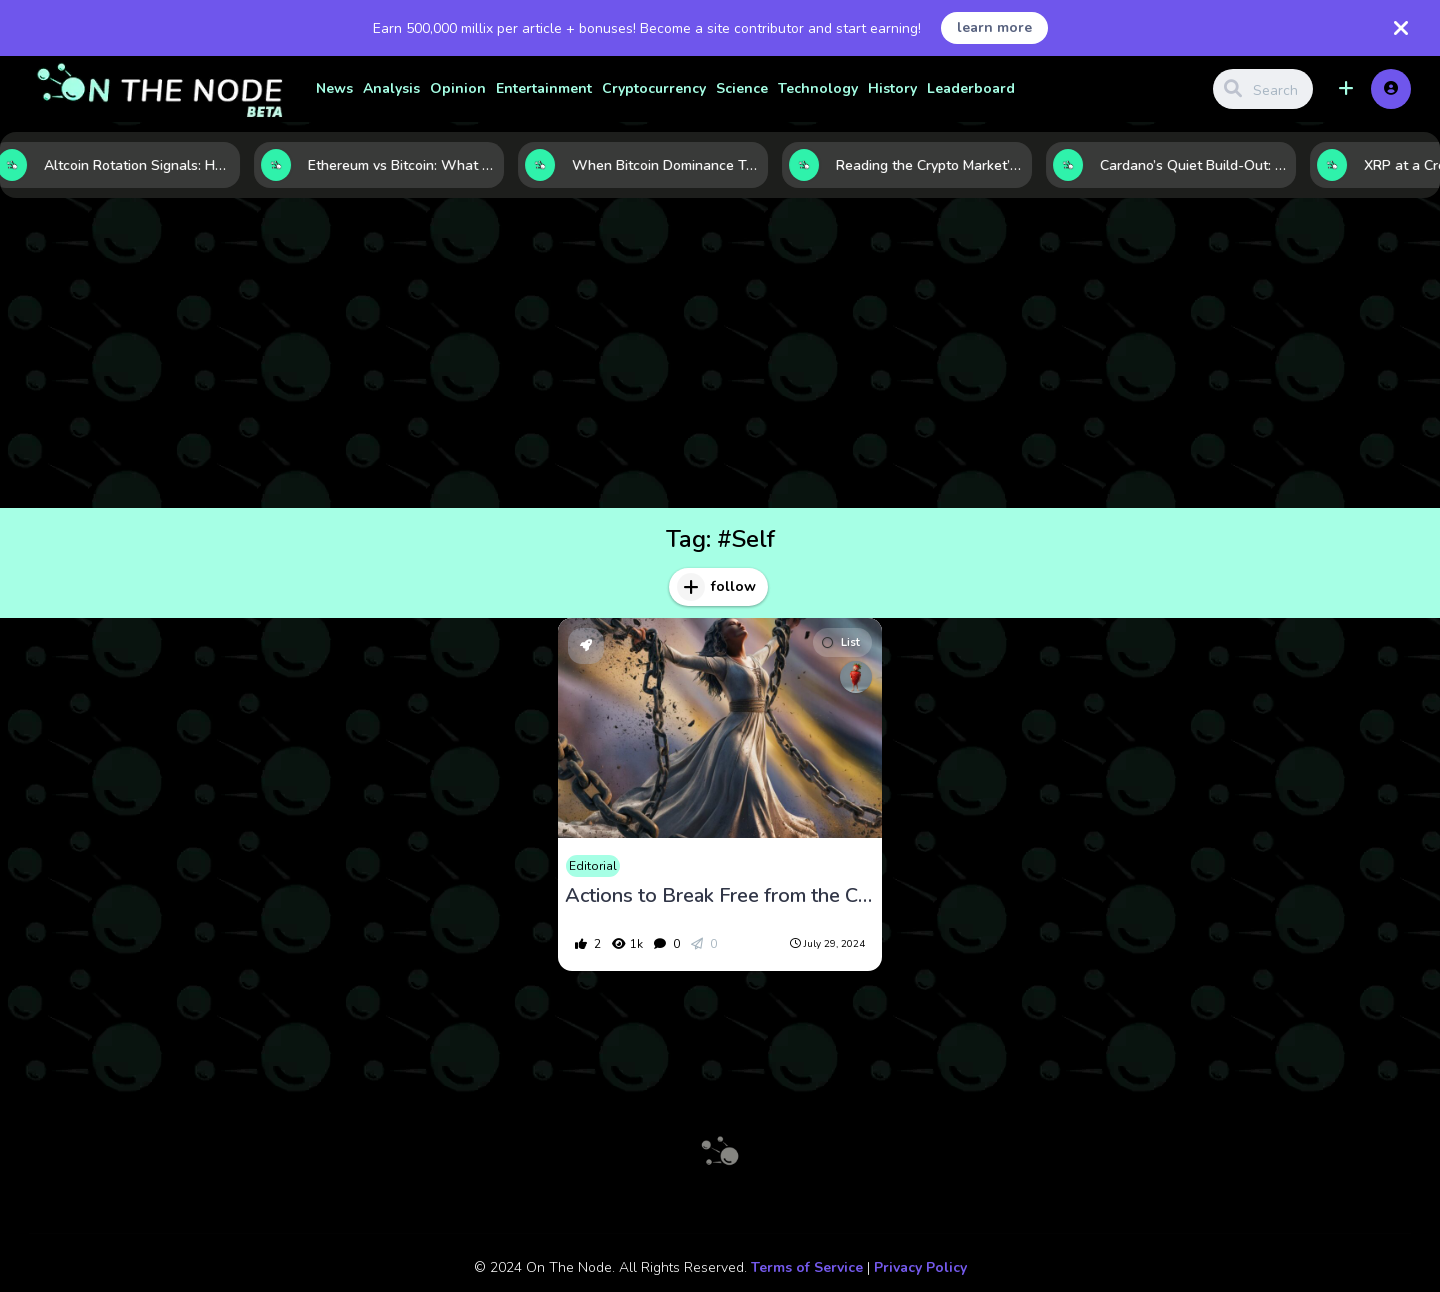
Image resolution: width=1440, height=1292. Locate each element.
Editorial (593, 866)
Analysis (391, 88)
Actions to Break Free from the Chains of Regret (720, 896)
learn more (994, 27)
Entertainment (544, 88)
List (841, 642)
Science (742, 88)
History (892, 88)
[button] (1346, 89)
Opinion (458, 88)
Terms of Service (807, 1267)
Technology (818, 88)
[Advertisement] (720, 358)
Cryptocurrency (654, 88)
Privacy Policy (920, 1267)
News (334, 88)
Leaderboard (971, 88)
